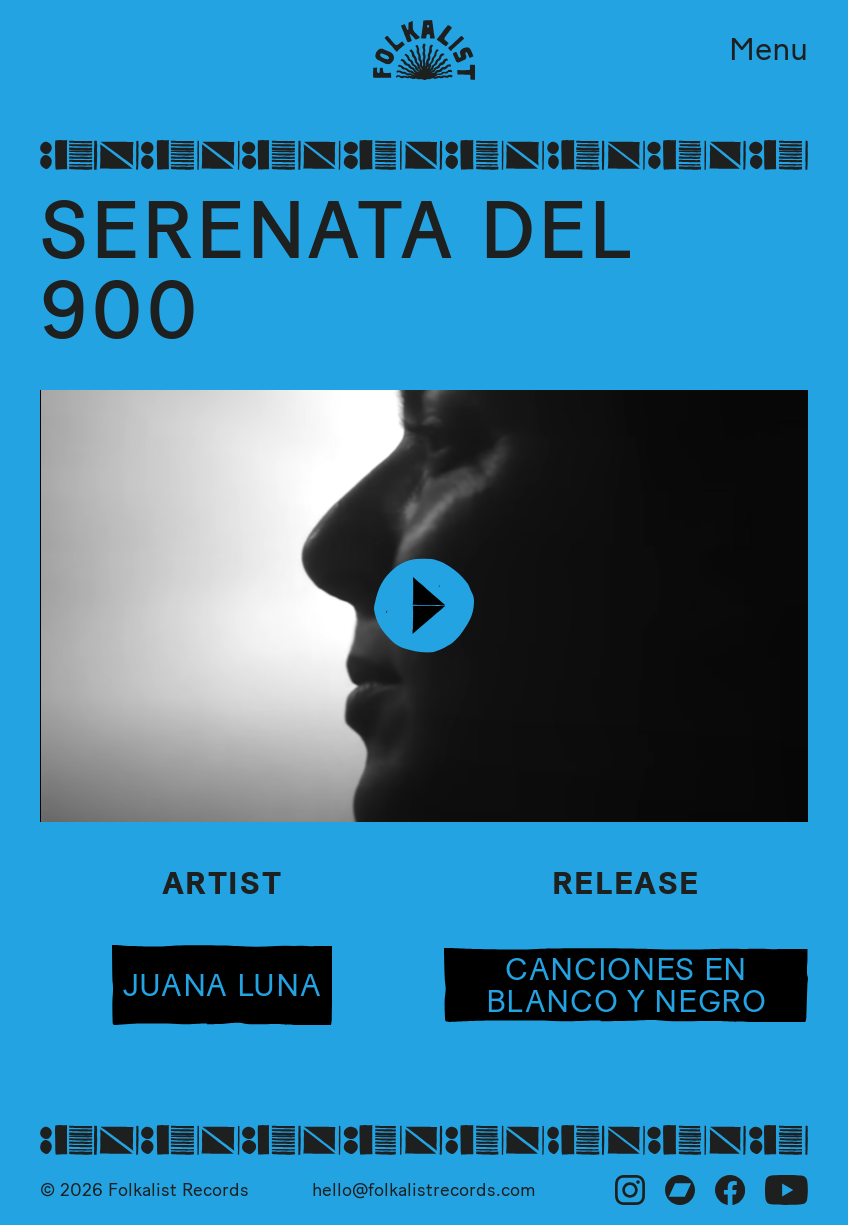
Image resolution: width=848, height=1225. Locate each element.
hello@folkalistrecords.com (424, 1190)
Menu (768, 49)
